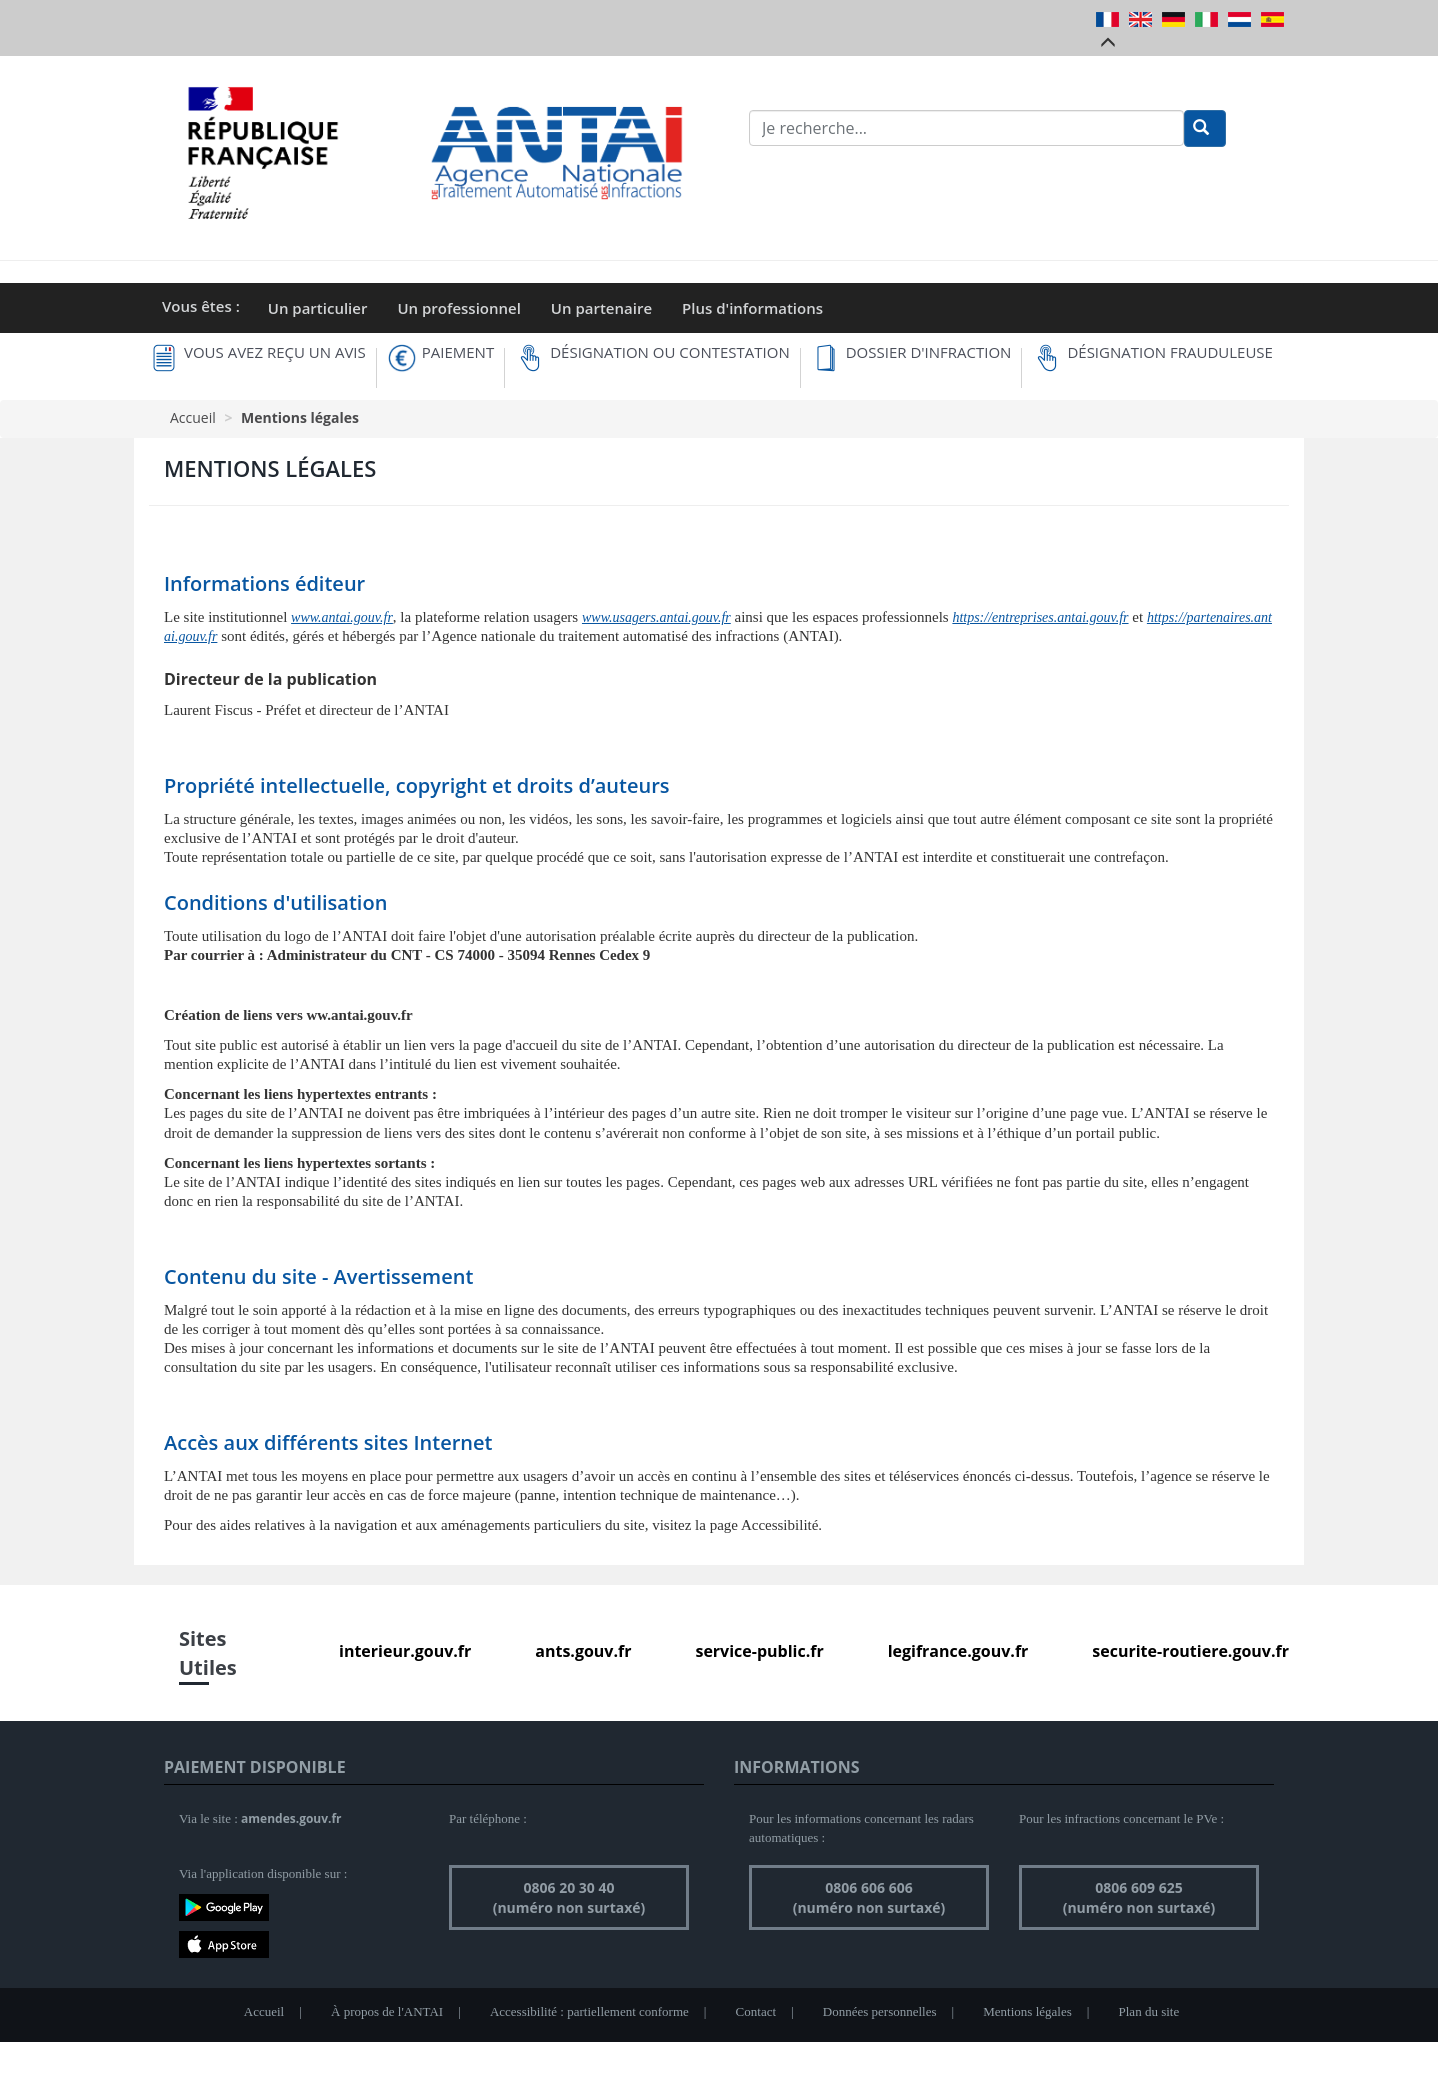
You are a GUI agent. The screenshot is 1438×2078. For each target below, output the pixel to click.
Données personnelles (880, 2011)
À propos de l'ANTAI (387, 2011)
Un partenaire (601, 308)
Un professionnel (458, 308)
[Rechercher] (1205, 128)
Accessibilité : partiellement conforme (589, 2011)
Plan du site (1149, 2011)
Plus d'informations (752, 308)
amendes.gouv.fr (291, 1818)
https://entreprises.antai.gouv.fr (1040, 617)
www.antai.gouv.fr (342, 617)
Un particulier (318, 308)
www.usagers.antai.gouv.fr (656, 617)
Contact (756, 2011)
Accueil (193, 417)
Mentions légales (1027, 2011)
